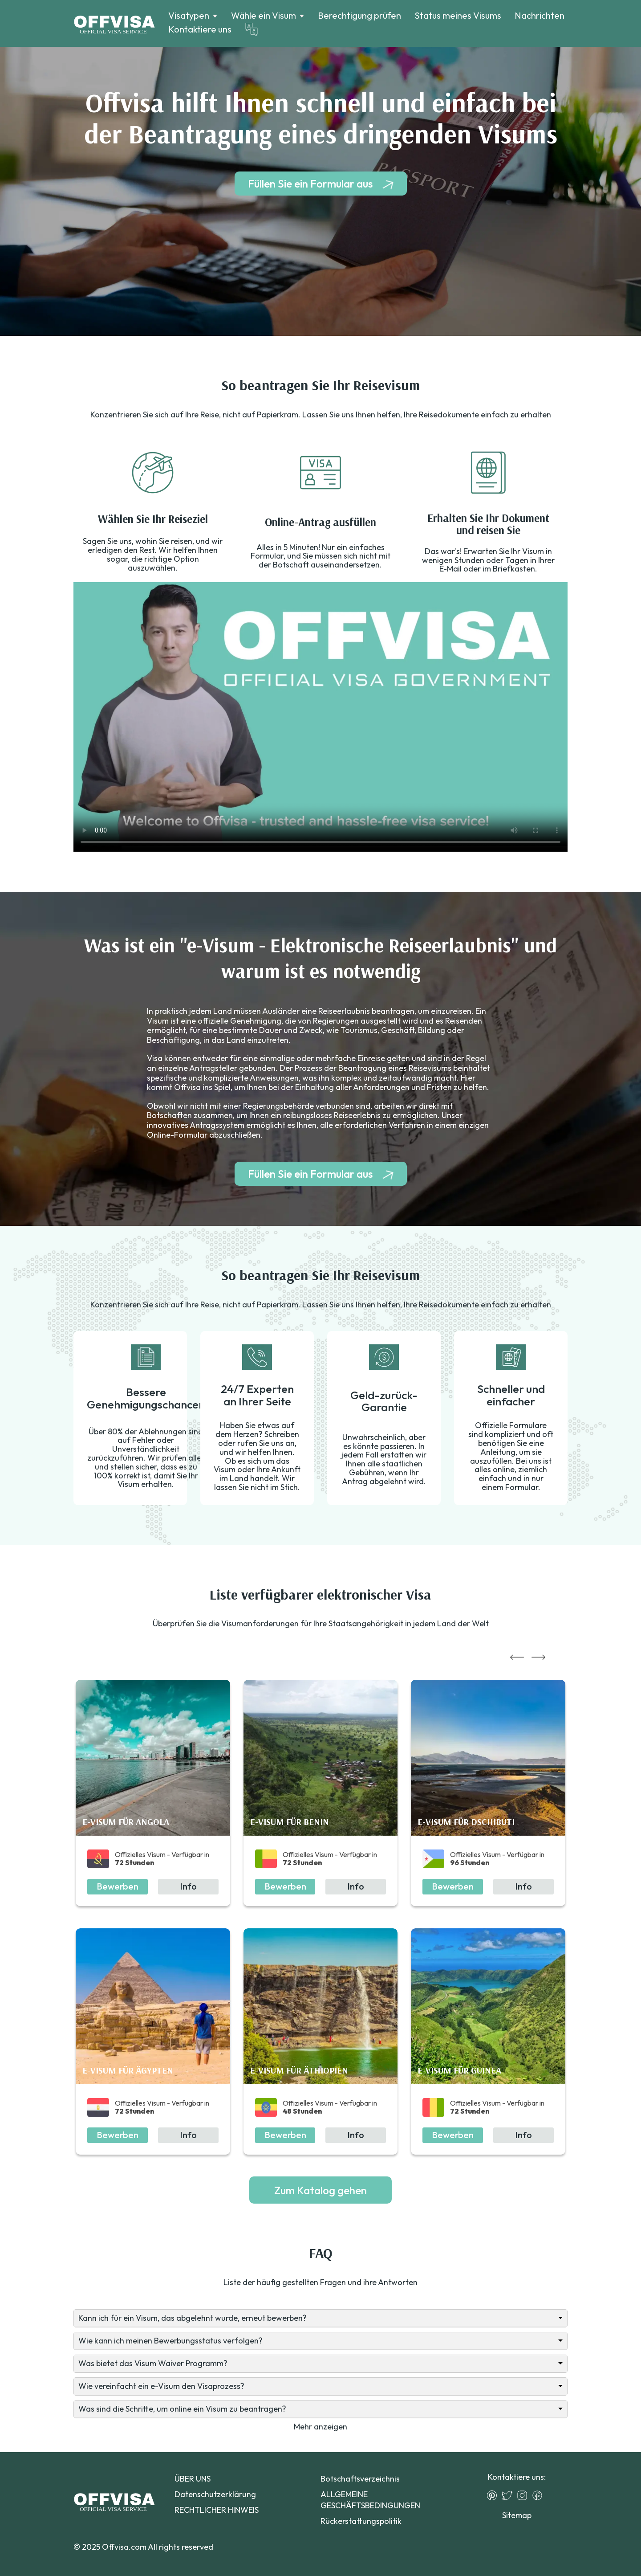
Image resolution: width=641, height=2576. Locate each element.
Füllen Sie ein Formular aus (310, 183)
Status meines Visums (457, 15)
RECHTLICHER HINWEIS (216, 2510)
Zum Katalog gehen (320, 2190)
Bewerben (117, 1886)
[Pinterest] (494, 2495)
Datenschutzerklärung (215, 2494)
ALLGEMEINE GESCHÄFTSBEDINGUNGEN (370, 2500)
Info (188, 1886)
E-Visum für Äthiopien (299, 2070)
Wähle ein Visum (263, 15)
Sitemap (516, 2515)
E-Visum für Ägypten (127, 2070)
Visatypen (188, 15)
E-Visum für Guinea (459, 2070)
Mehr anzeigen (320, 2426)
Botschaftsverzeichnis (360, 2479)
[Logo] (114, 23)
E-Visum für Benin (289, 1822)
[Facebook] (539, 2495)
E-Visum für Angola (125, 1822)
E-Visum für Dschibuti (466, 1822)
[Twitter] (509, 2495)
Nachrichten (539, 15)
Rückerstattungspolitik (361, 2521)
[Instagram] (524, 2495)
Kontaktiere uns (199, 29)
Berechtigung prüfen (359, 15)
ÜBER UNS (192, 2479)
